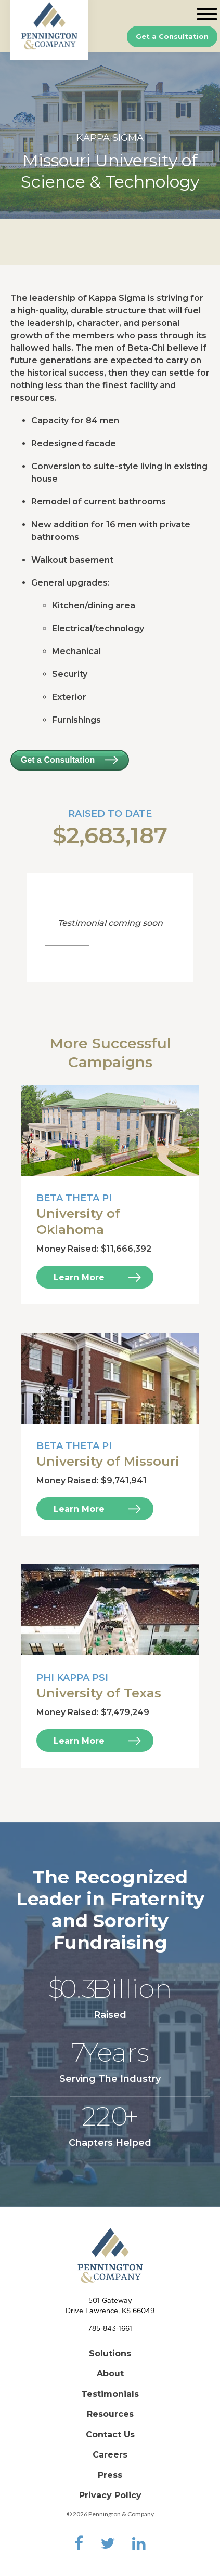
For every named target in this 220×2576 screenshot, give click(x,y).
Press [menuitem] (110, 2475)
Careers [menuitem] (110, 2455)
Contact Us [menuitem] (110, 2434)
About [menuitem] (110, 2374)
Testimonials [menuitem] (110, 2394)
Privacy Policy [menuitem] (110, 2495)
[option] (110, 135)
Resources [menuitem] (110, 2414)
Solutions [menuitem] (110, 2353)
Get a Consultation (172, 36)
